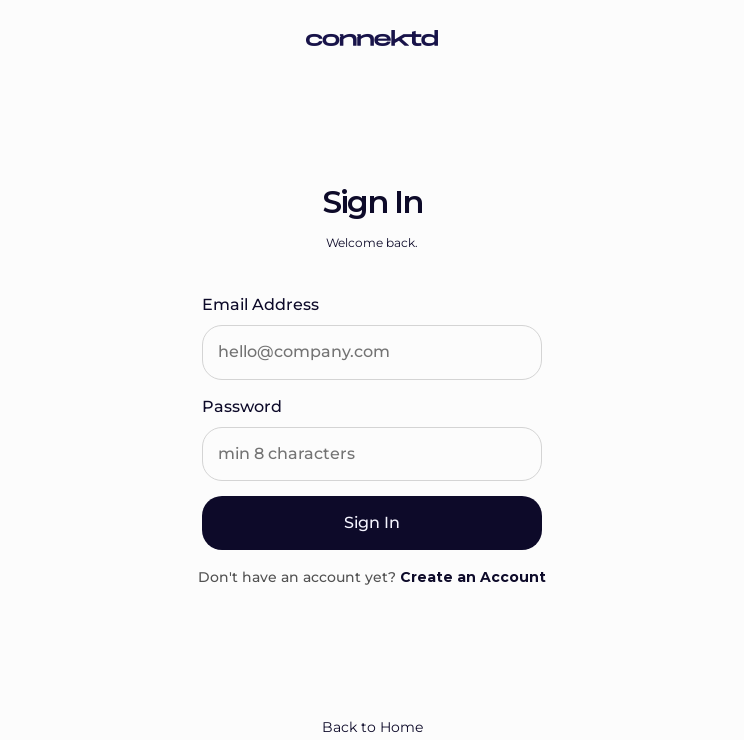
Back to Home (372, 727)
